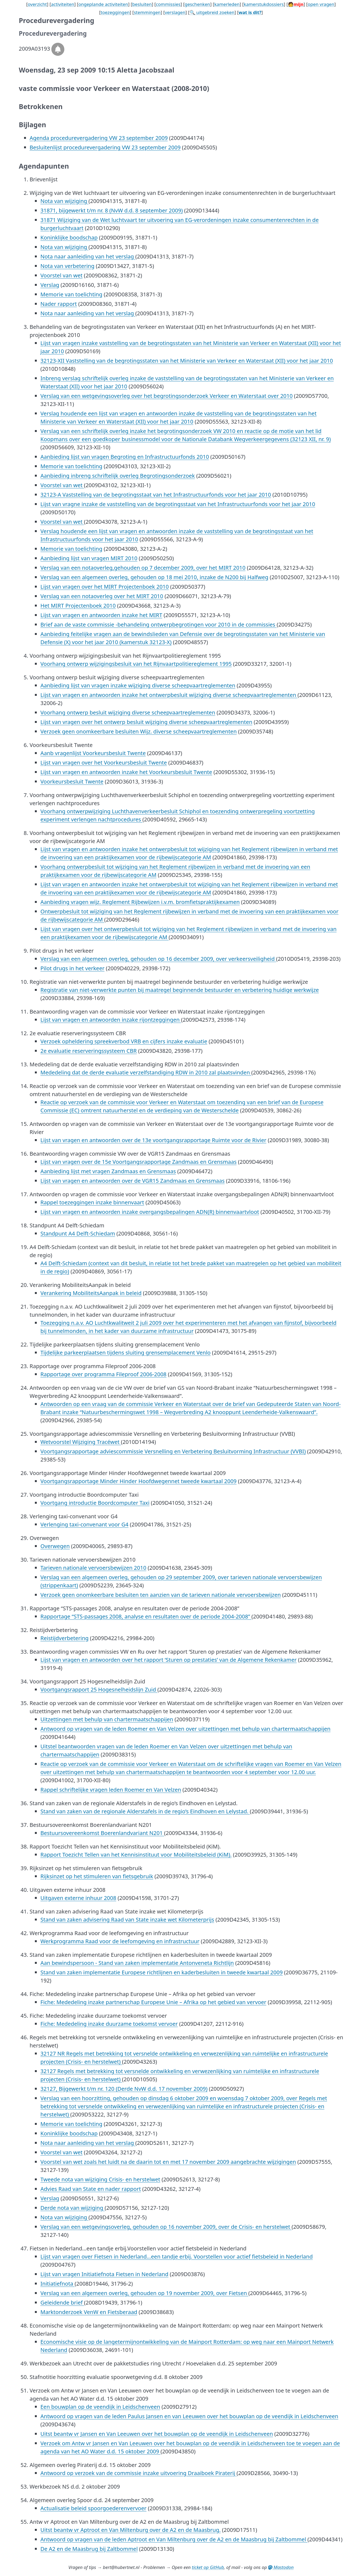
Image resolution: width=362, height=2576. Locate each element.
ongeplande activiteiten (103, 4)
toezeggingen (115, 12)
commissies (168, 4)
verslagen (175, 12)
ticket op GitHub (208, 2567)
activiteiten (62, 4)
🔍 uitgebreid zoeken (212, 12)
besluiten (142, 4)
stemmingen (147, 12)
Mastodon (281, 2567)
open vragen (321, 4)
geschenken (197, 4)
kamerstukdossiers (264, 4)
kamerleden (227, 4)
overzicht (37, 4)
